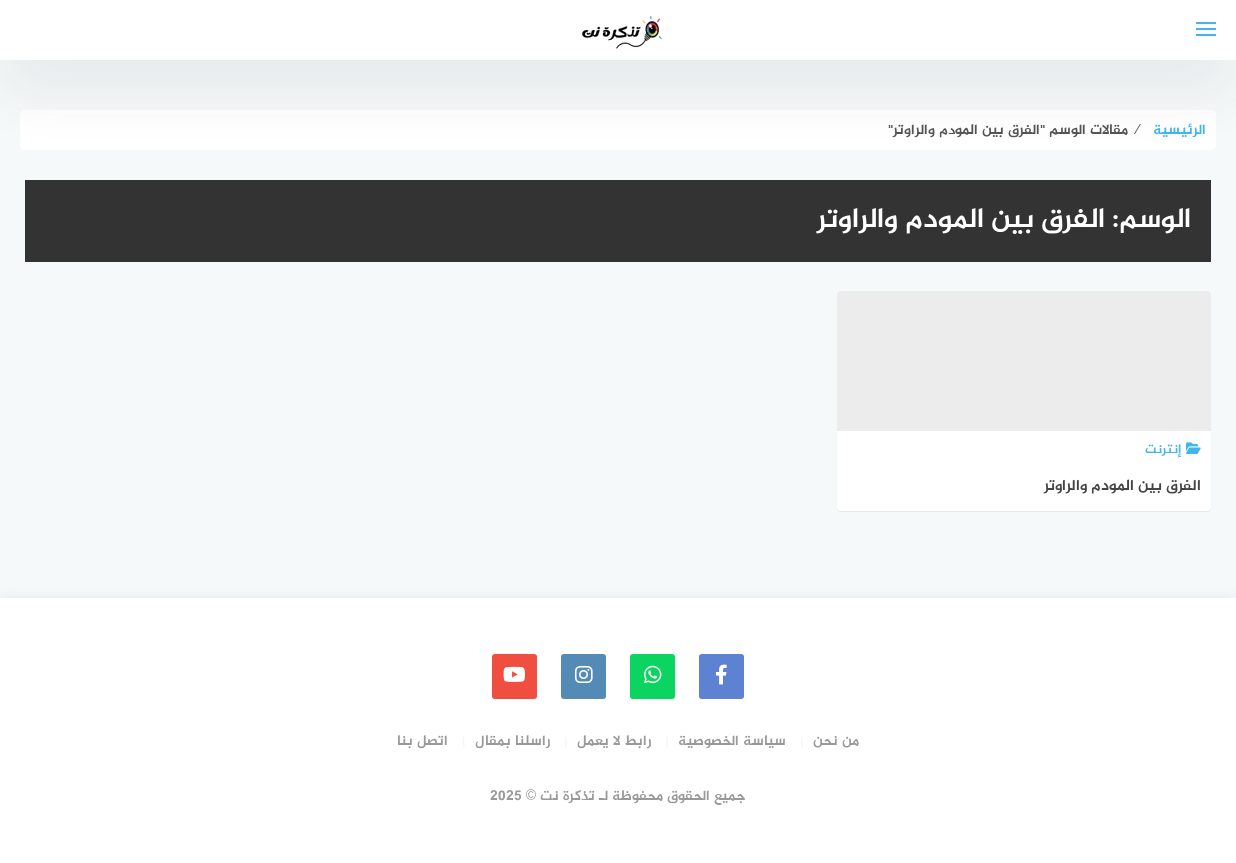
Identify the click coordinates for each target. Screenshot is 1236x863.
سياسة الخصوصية (732, 741)
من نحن (836, 741)
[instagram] (583, 676)
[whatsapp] (652, 676)
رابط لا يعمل (614, 741)
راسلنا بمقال (512, 741)
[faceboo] (721, 676)
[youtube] (514, 676)
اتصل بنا (422, 741)
